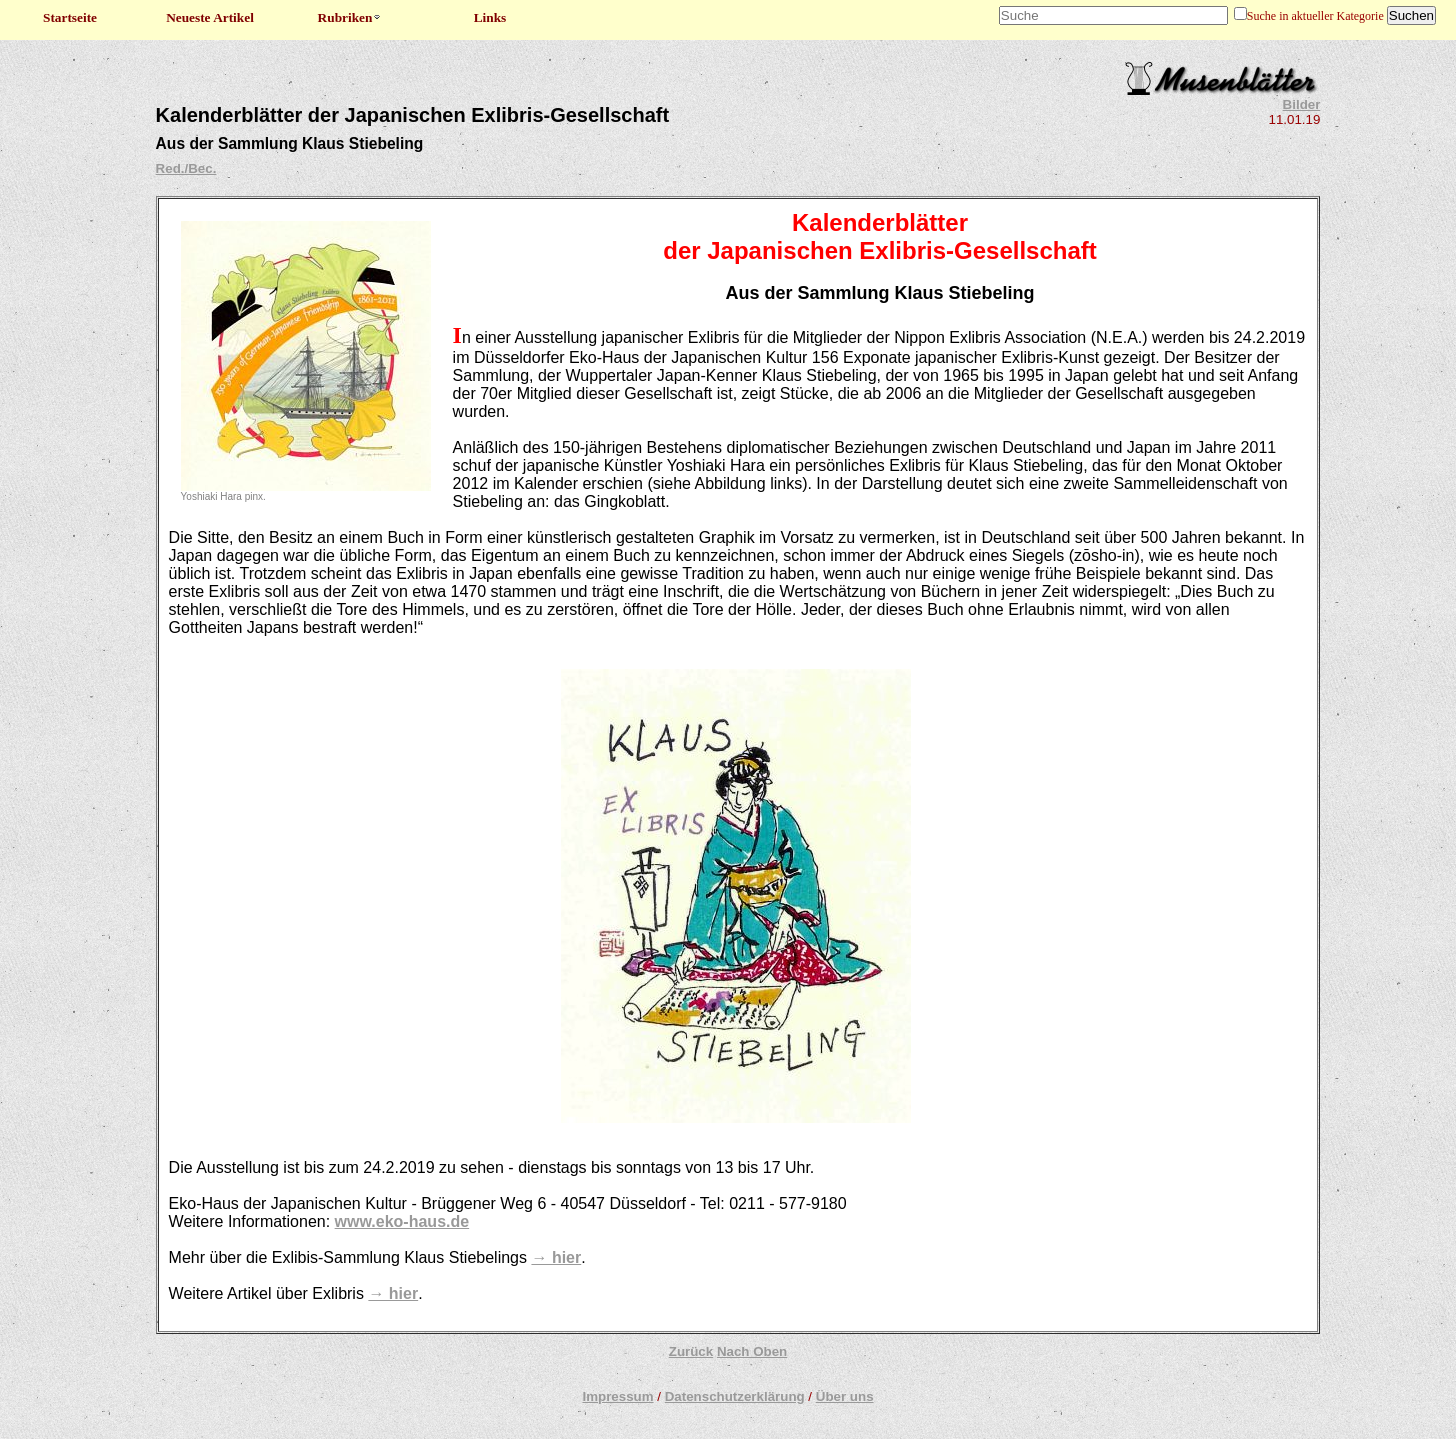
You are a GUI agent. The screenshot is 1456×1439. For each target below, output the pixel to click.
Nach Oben (752, 1351)
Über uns (845, 1396)
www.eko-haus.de (402, 1221)
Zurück (691, 1351)
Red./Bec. (186, 168)
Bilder (1302, 104)
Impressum (617, 1396)
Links (490, 17)
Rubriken (350, 17)
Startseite (70, 17)
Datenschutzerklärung (735, 1396)
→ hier (556, 1257)
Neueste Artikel (210, 17)
